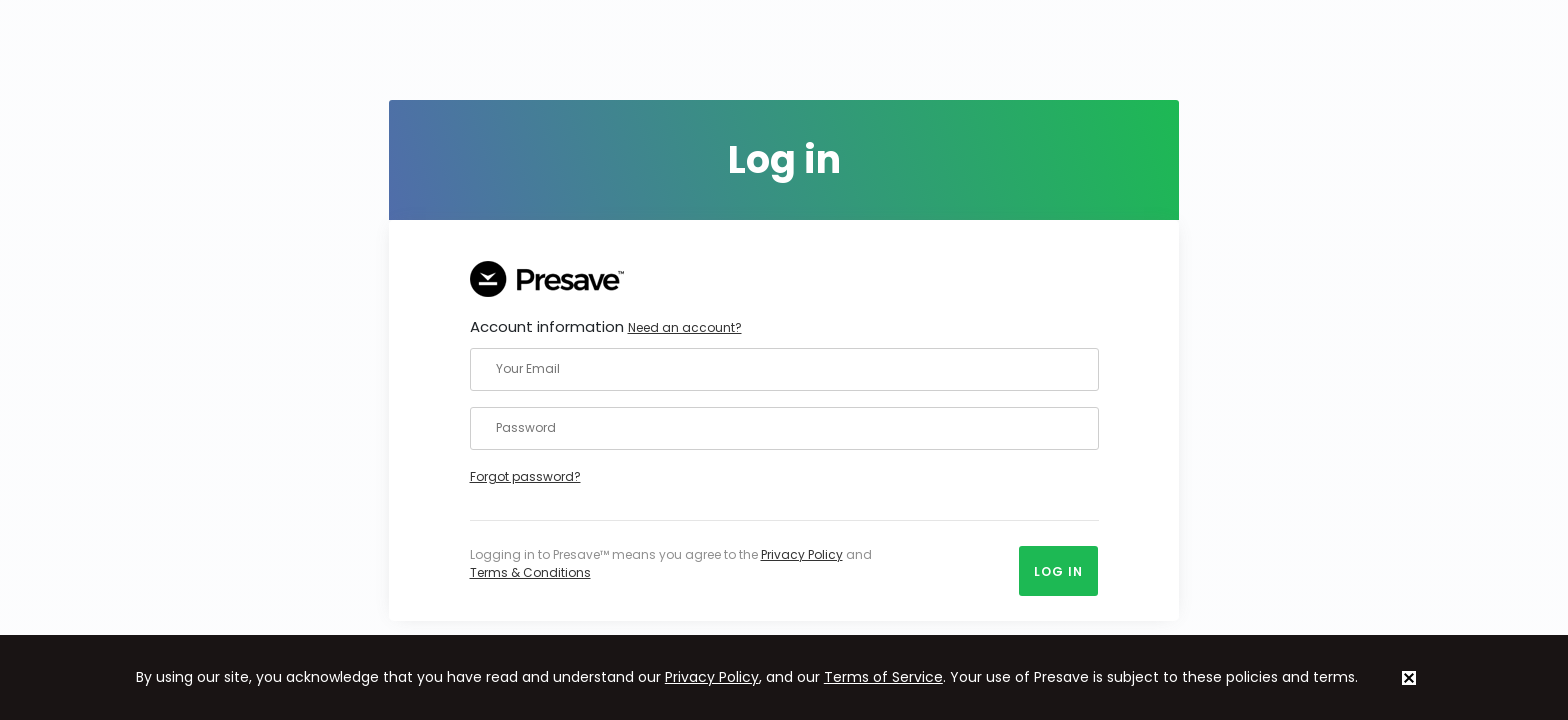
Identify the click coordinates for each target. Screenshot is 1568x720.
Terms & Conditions (530, 572)
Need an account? (685, 327)
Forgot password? (525, 476)
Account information (606, 326)
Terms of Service (883, 677)
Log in (1058, 571)
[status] (1409, 677)
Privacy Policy (802, 554)
